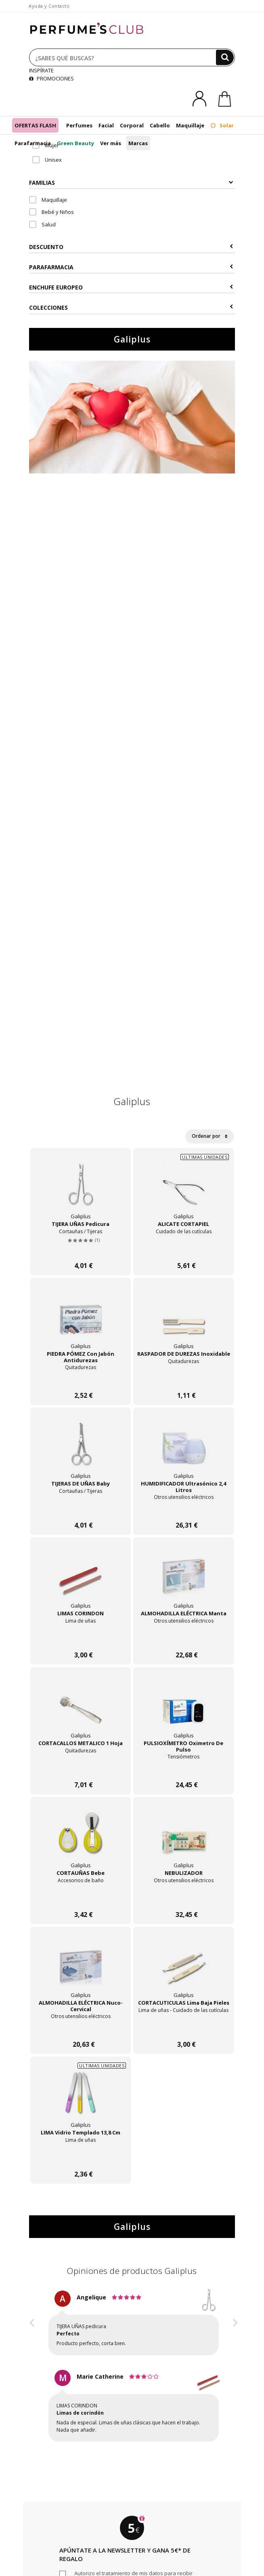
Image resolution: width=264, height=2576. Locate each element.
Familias (131, 182)
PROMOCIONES (51, 78)
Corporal (132, 125)
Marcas (138, 143)
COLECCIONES (131, 307)
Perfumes (79, 125)
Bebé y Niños (51, 212)
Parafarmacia (33, 143)
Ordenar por (209, 1136)
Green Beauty (75, 143)
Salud (42, 224)
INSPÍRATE (41, 70)
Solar (222, 125)
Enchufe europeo (131, 287)
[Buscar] (225, 57)
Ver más (110, 143)
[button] (32, 2373)
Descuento (131, 247)
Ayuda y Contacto (49, 6)
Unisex (47, 159)
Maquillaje (190, 125)
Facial (106, 125)
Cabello (160, 125)
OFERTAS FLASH (35, 125)
